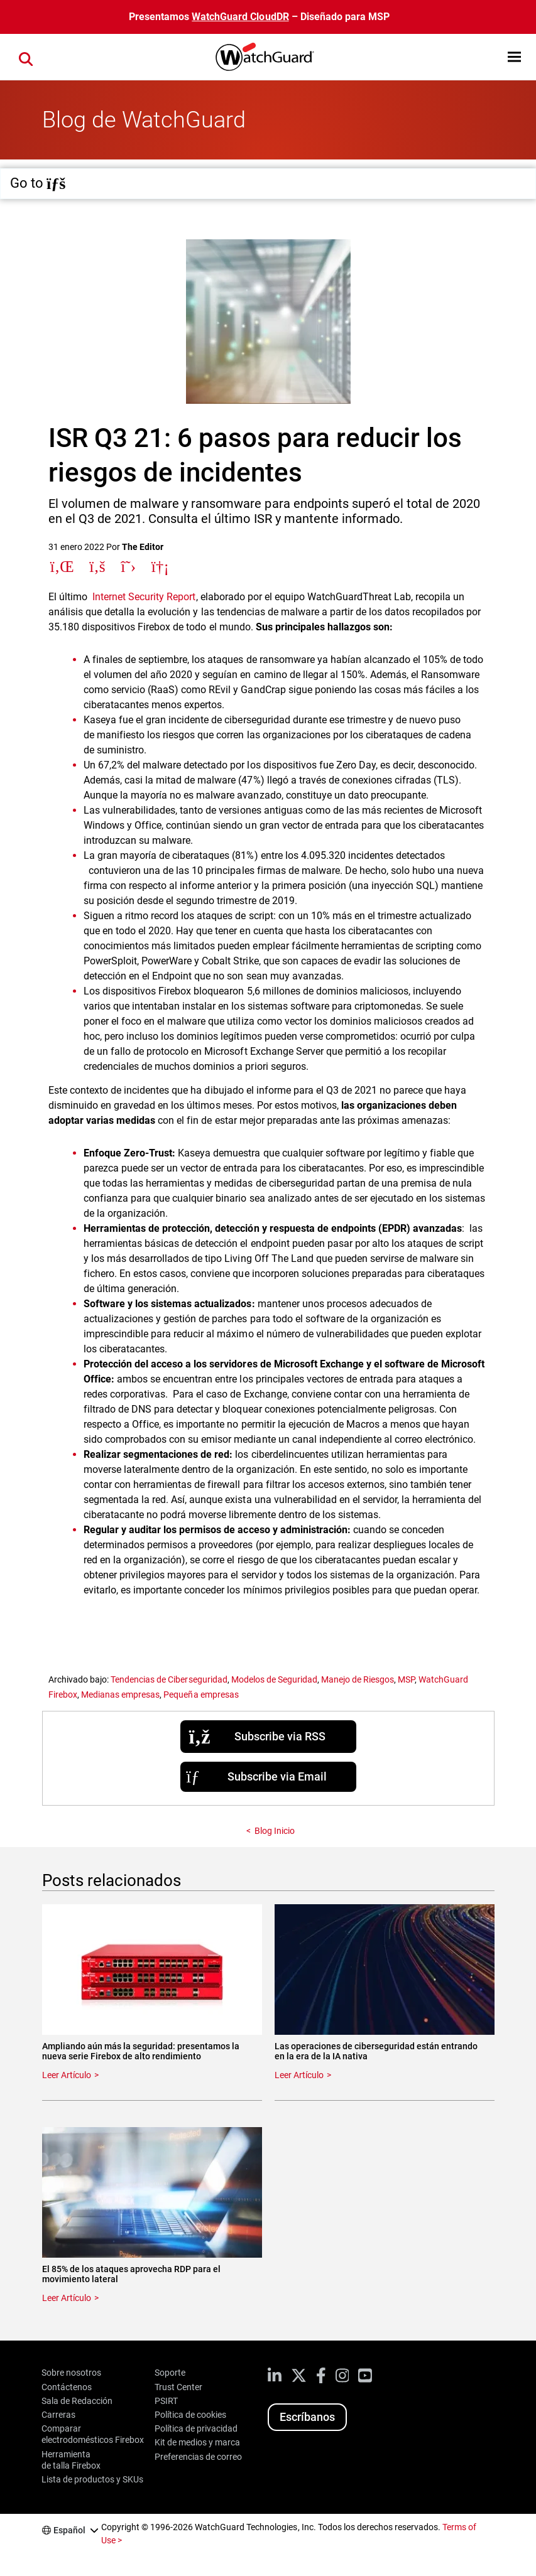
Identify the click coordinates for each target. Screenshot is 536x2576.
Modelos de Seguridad (274, 1679)
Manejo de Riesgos (357, 1679)
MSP (406, 1679)
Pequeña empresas (200, 1694)
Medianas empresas (120, 1694)
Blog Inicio (274, 1831)
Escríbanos (307, 2416)
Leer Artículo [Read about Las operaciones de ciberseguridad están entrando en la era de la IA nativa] (299, 2075)
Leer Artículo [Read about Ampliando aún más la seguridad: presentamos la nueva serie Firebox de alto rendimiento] (66, 2075)
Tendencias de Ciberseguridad (169, 1679)
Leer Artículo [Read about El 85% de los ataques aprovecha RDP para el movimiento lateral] (66, 2298)
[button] (514, 57)
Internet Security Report (143, 597)
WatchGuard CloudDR (240, 17)
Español (69, 2530)
